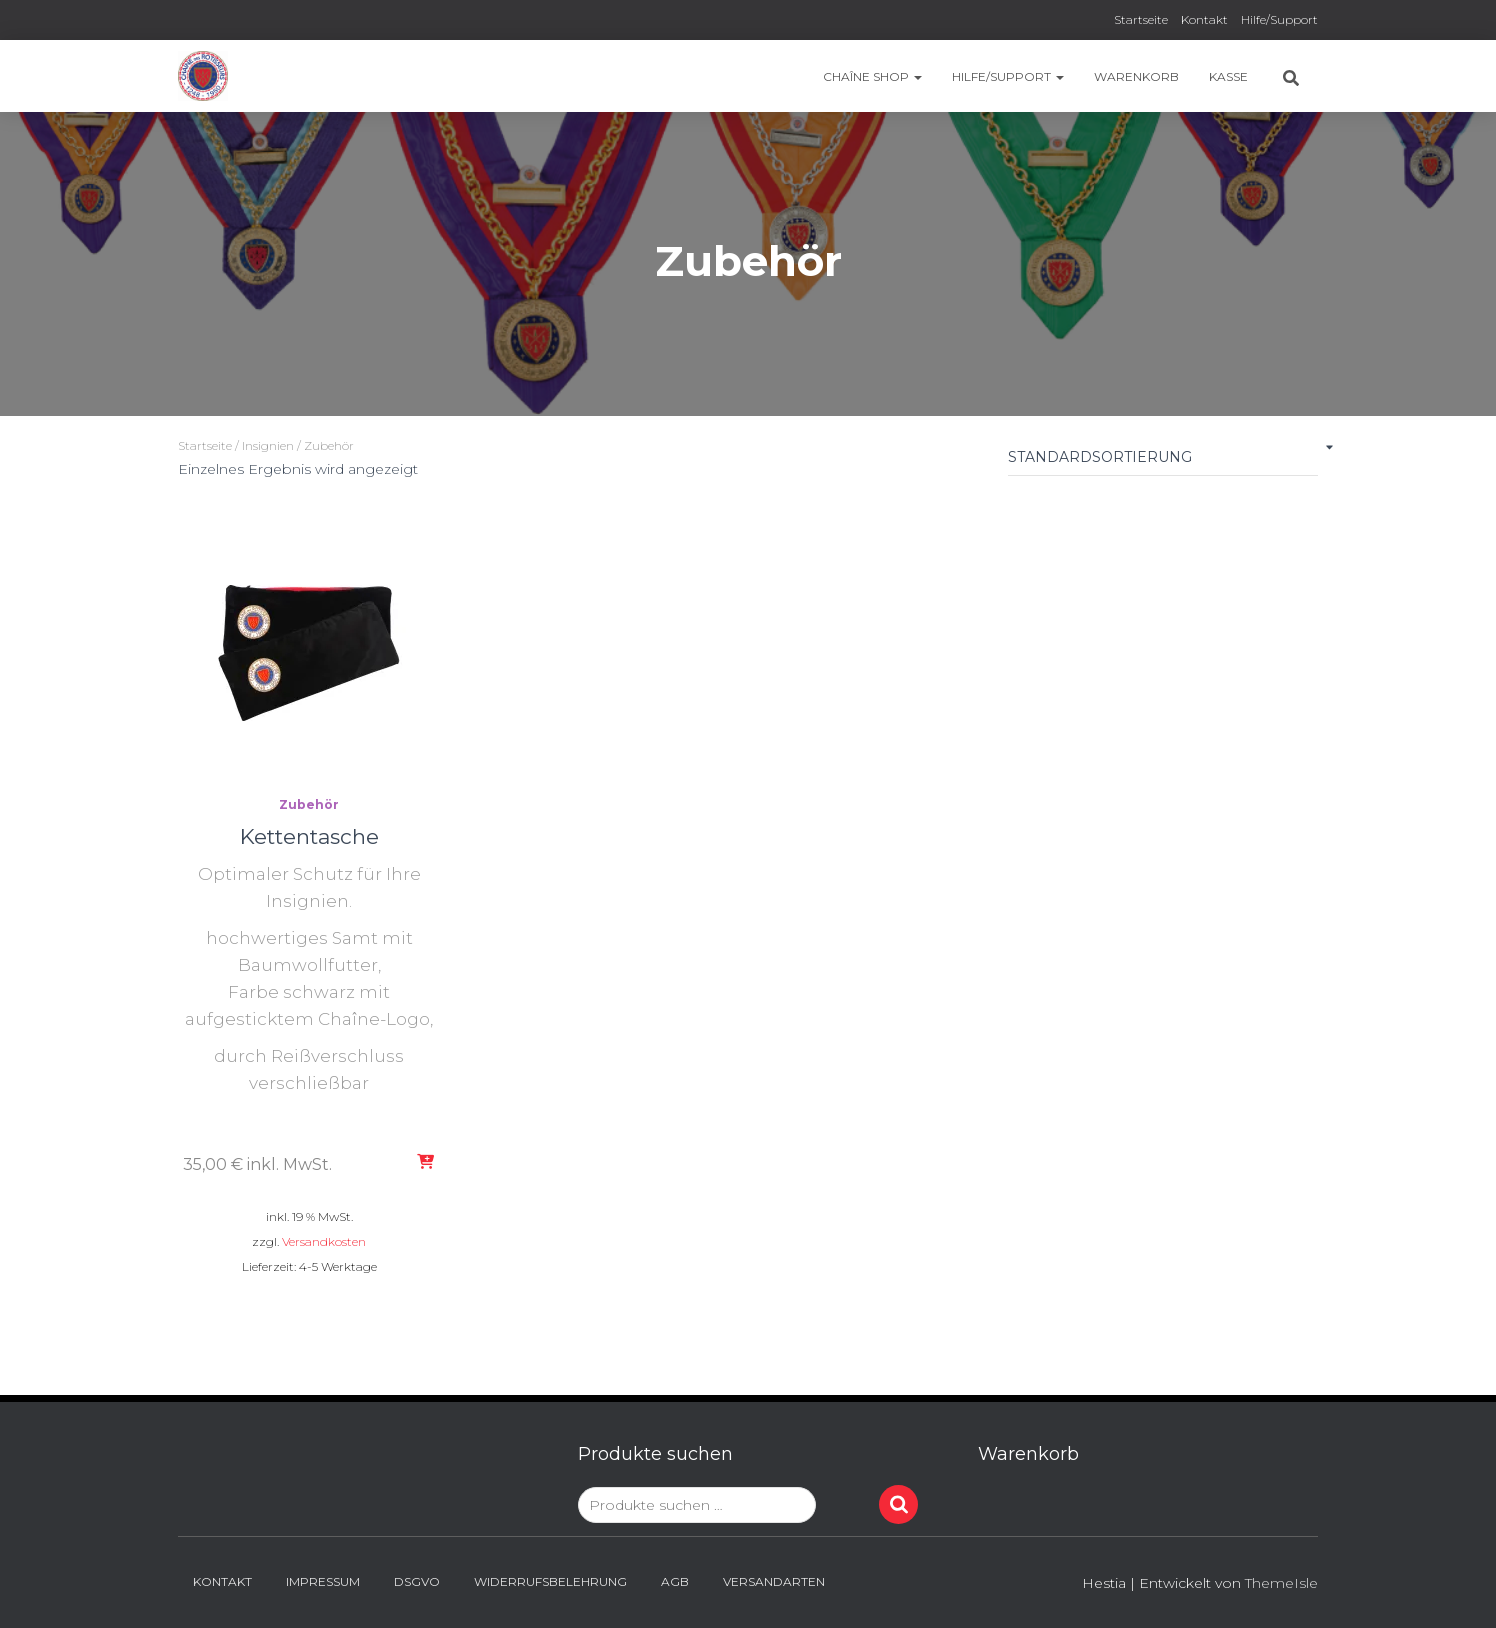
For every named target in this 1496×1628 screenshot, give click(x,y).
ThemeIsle (1281, 1583)
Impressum (323, 1581)
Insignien (268, 445)
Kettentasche (309, 836)
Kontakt (1204, 19)
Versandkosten (324, 1241)
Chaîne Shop (872, 76)
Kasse (1228, 76)
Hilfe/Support (1279, 19)
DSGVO (417, 1581)
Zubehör (309, 804)
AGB (675, 1581)
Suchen (898, 1504)
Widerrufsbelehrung (550, 1581)
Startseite (1141, 19)
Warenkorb (1136, 76)
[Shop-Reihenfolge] (1163, 461)
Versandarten (774, 1581)
